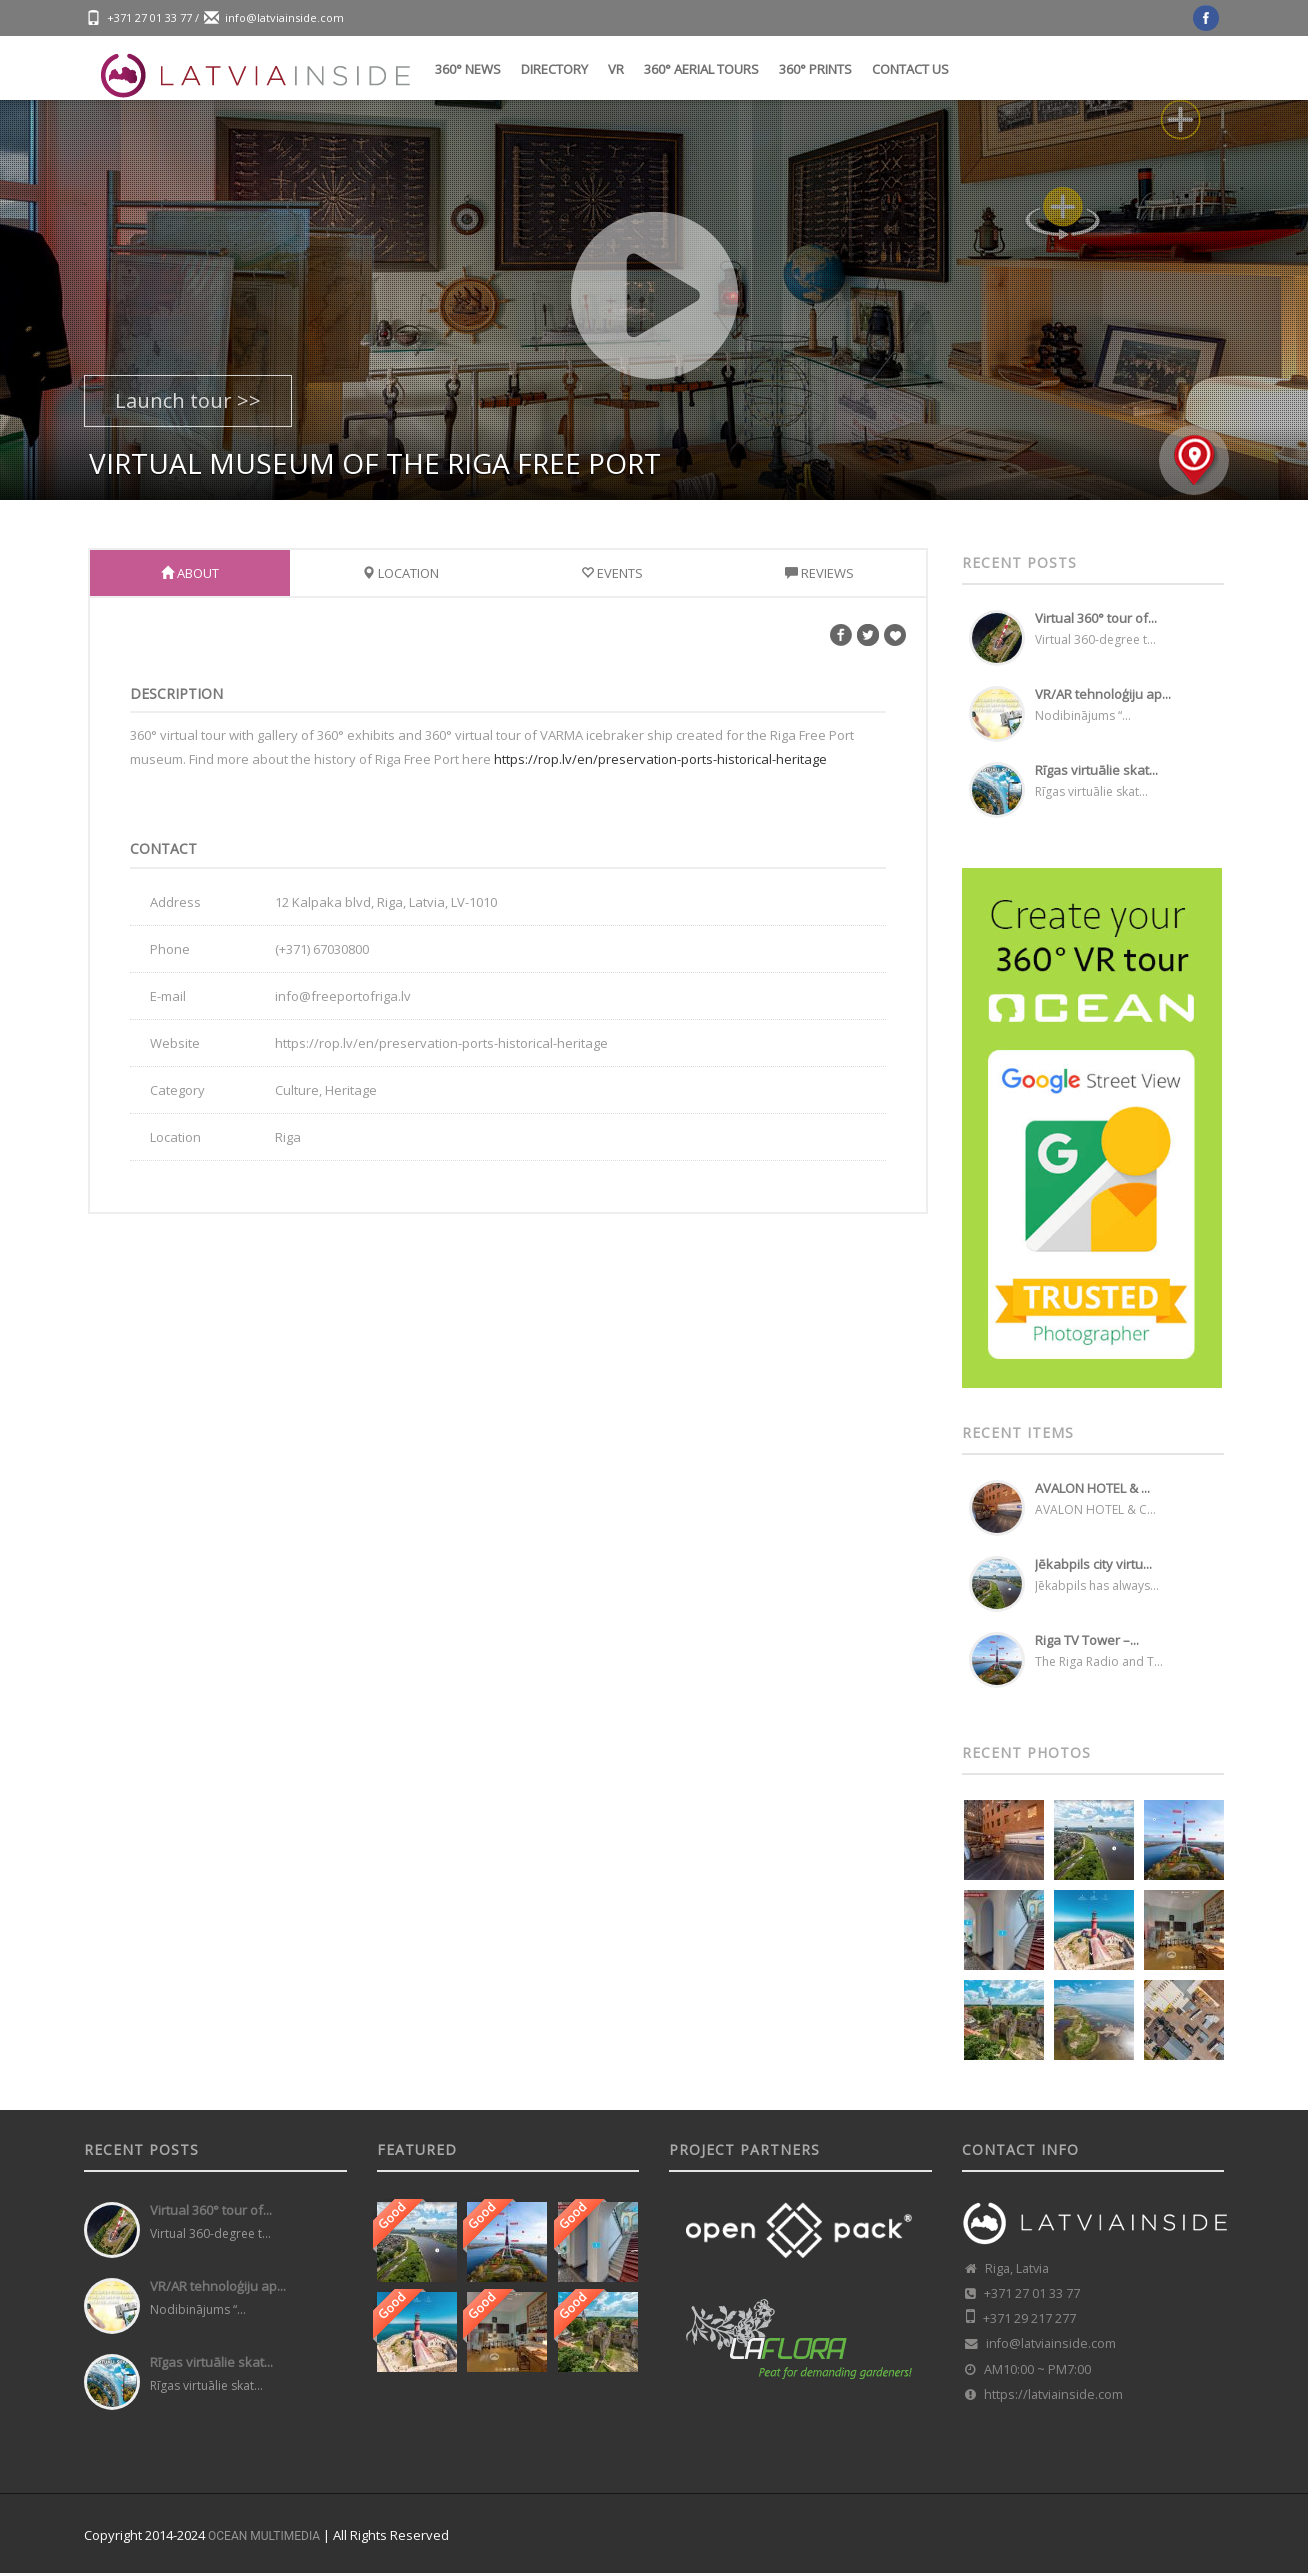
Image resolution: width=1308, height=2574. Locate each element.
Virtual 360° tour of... (1096, 618)
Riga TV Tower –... (1087, 1640)
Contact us (910, 69)
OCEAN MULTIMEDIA (264, 2536)
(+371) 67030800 (322, 949)
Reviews (819, 573)
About (190, 573)
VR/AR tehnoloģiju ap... (1103, 694)
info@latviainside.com (284, 17)
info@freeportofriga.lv (343, 996)
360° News (468, 69)
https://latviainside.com (1053, 2394)
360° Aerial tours (701, 69)
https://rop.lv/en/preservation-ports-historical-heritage (660, 759)
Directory (554, 69)
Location (400, 573)
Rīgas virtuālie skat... (1096, 770)
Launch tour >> (188, 400)
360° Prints (815, 69)
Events (612, 573)
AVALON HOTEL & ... (1092, 1488)
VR (616, 69)
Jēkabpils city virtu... (1093, 1564)
